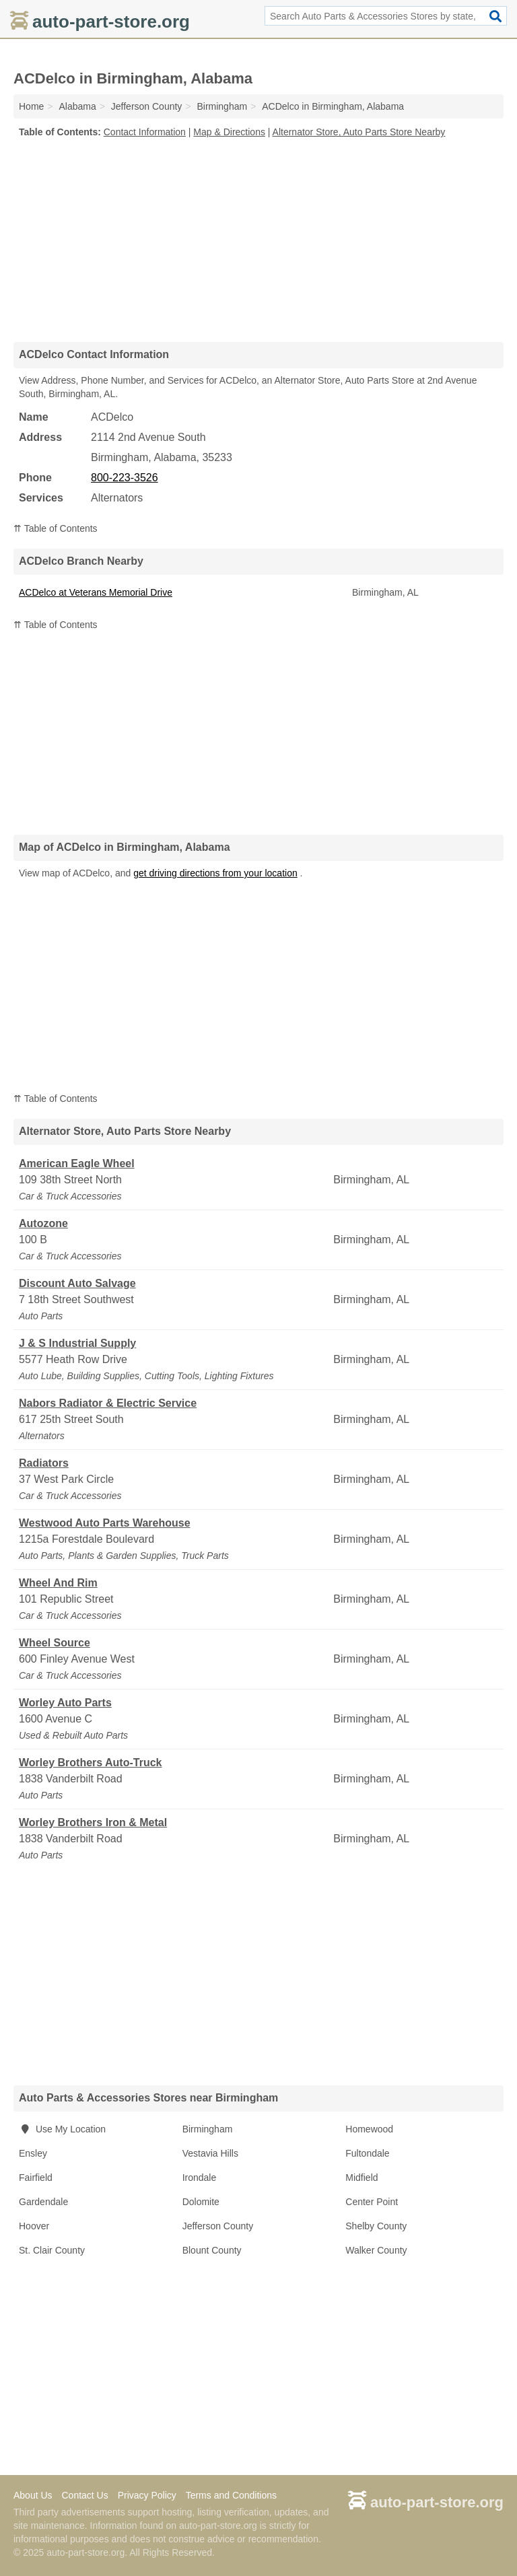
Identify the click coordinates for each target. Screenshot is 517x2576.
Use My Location (62, 2129)
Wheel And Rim (58, 1583)
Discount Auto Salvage (77, 1283)
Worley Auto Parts (65, 1702)
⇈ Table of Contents (55, 528)
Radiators (44, 1463)
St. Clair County (52, 2250)
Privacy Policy (147, 2495)
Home (31, 106)
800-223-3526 (124, 477)
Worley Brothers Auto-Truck (90, 1762)
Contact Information (145, 132)
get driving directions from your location (215, 873)
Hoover (34, 2226)
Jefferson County (218, 2226)
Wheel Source (54, 1642)
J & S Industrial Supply (77, 1343)
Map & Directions (229, 132)
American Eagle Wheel (77, 1163)
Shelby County (376, 2226)
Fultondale (367, 2153)
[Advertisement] (258, 239)
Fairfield (36, 2177)
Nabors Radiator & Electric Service (108, 1403)
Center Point (371, 2201)
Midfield (361, 2177)
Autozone (43, 1223)
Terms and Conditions (231, 2495)
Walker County (376, 2250)
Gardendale (43, 2201)
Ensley (33, 2153)
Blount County (212, 2250)
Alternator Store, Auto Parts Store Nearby (359, 132)
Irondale (199, 2177)
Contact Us (84, 2495)
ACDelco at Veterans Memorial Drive (95, 592)
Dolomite (200, 2201)
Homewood (369, 2129)
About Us (33, 2495)
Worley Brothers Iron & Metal (93, 1822)
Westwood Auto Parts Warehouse (105, 1523)
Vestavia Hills (210, 2153)
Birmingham (207, 2129)
